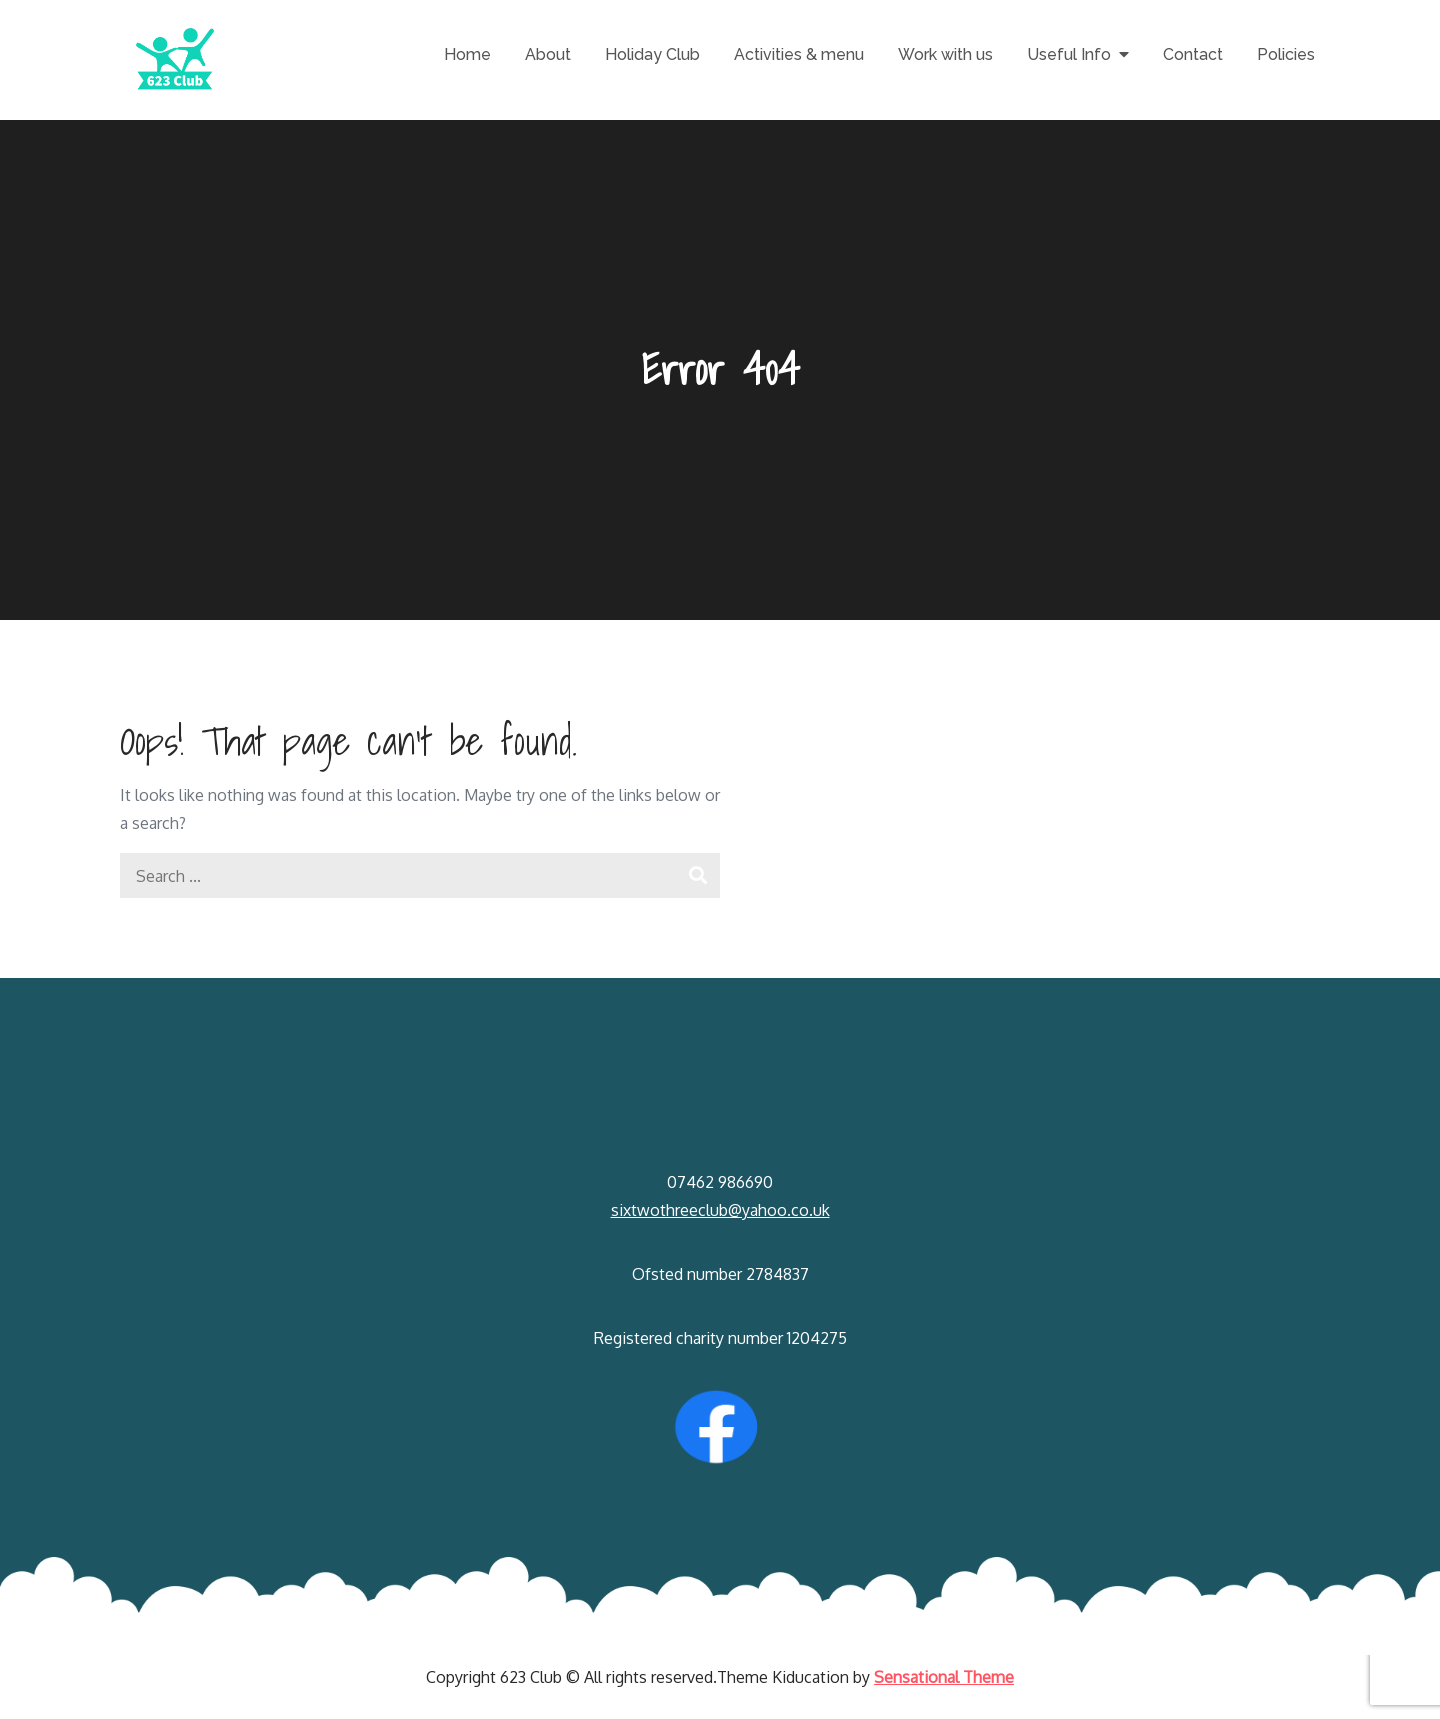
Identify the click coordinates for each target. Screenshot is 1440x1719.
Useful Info (1069, 54)
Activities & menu (799, 54)
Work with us (945, 54)
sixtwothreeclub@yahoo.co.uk (720, 1210)
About (548, 54)
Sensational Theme (944, 1677)
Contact (1193, 54)
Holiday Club (652, 54)
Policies (1286, 54)
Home (467, 54)
